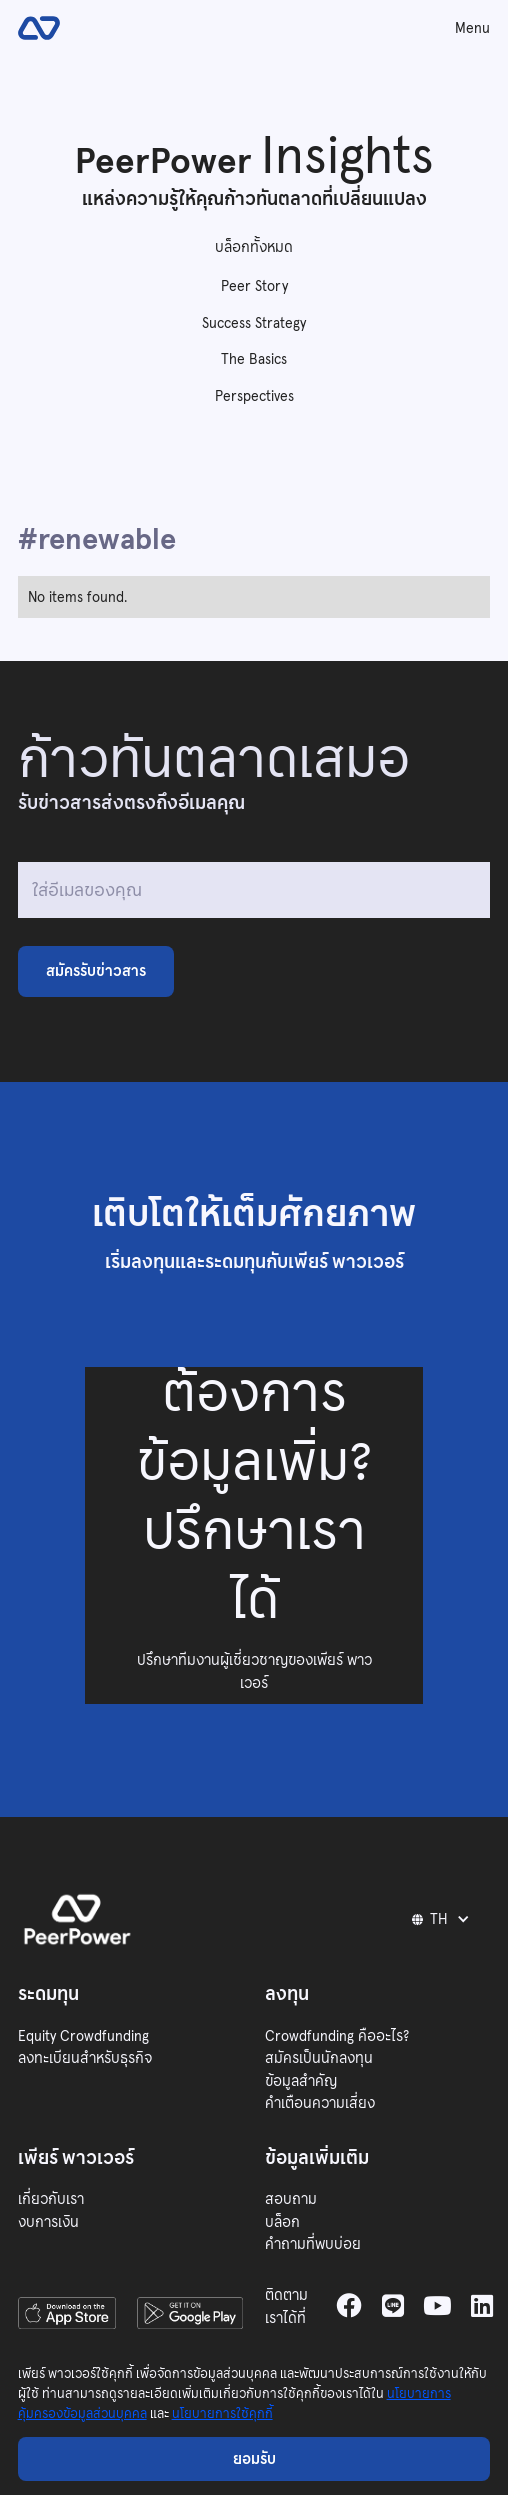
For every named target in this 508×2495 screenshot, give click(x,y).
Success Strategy (254, 323)
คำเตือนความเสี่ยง (320, 2103)
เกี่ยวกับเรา (51, 2199)
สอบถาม (291, 2199)
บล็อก (282, 2222)
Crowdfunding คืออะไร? (337, 2036)
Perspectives (254, 396)
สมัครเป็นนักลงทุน (319, 2058)
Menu (472, 28)
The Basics (254, 359)
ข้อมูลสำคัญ (301, 2081)
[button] (444, 1919)
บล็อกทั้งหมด (254, 247)
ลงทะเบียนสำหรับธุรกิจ (85, 2058)
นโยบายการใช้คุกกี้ (222, 2413)
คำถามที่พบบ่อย (313, 2244)
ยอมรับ (254, 2459)
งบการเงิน (48, 2222)
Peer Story (254, 286)
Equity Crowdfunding (83, 2036)
